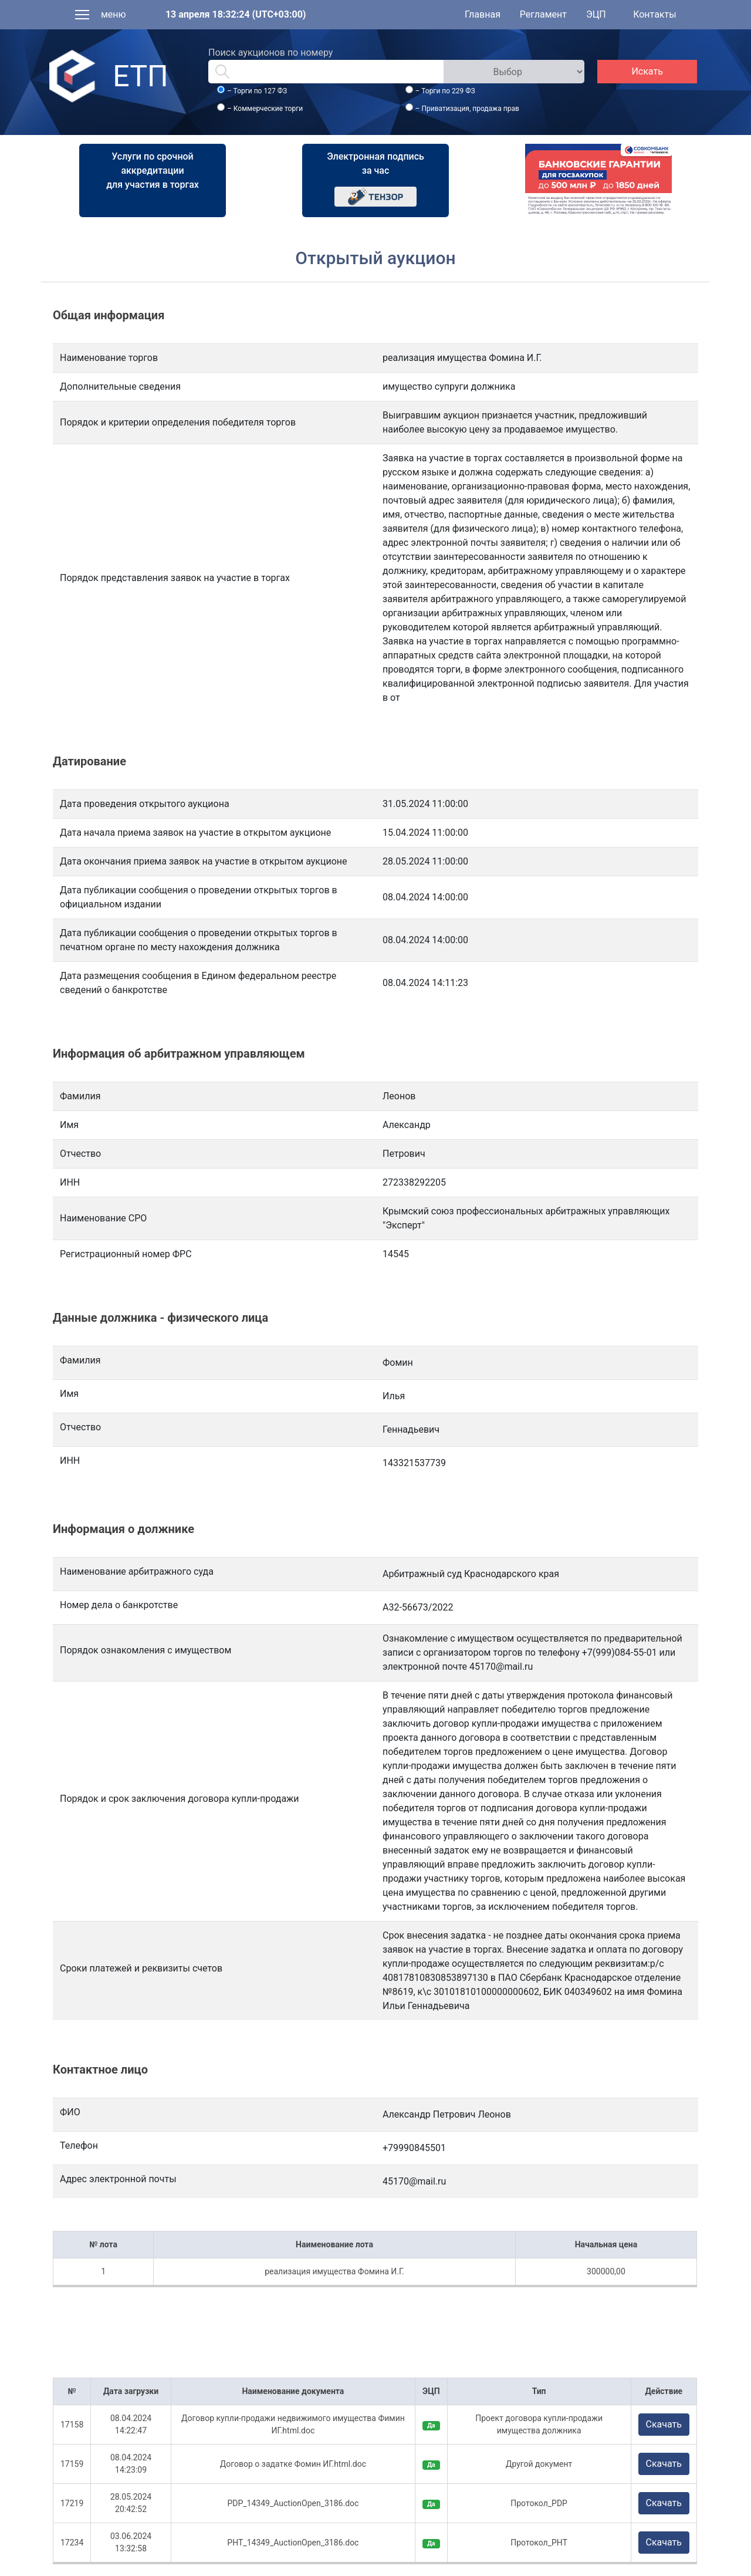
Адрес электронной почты (118, 2179)
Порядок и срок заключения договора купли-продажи (179, 1798)
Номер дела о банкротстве (119, 1605)
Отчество (80, 1427)
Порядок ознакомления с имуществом (145, 1650)
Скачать (664, 2424)
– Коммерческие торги (265, 108)
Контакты (654, 14)
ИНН (70, 1460)
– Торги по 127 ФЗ (257, 91)
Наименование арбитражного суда (137, 1571)
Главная (482, 14)
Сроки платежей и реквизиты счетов (141, 1968)
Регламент (543, 14)
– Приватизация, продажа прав (467, 108)
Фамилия (80, 1360)
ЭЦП (596, 14)
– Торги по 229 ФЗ (445, 91)
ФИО (70, 2112)
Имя (69, 1393)
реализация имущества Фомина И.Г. (334, 2271)
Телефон (79, 2145)
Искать (646, 71)
